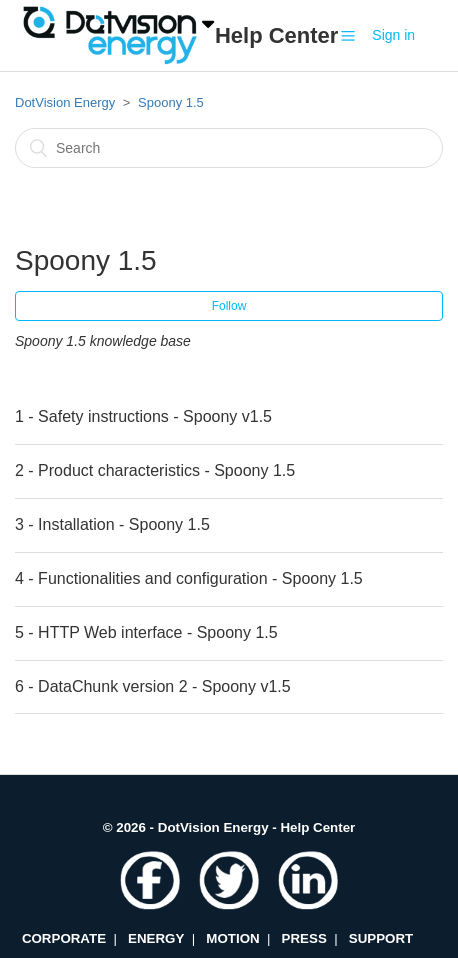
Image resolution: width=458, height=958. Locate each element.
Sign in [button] (393, 35)
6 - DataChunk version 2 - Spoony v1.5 (153, 686)
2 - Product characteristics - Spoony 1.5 (155, 470)
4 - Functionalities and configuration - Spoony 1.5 (189, 578)
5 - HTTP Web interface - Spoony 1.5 (146, 632)
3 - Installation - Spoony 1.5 (112, 524)
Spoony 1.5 (171, 102)
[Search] (229, 148)
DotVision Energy (65, 102)
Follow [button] (229, 306)
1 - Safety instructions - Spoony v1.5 (143, 416)
